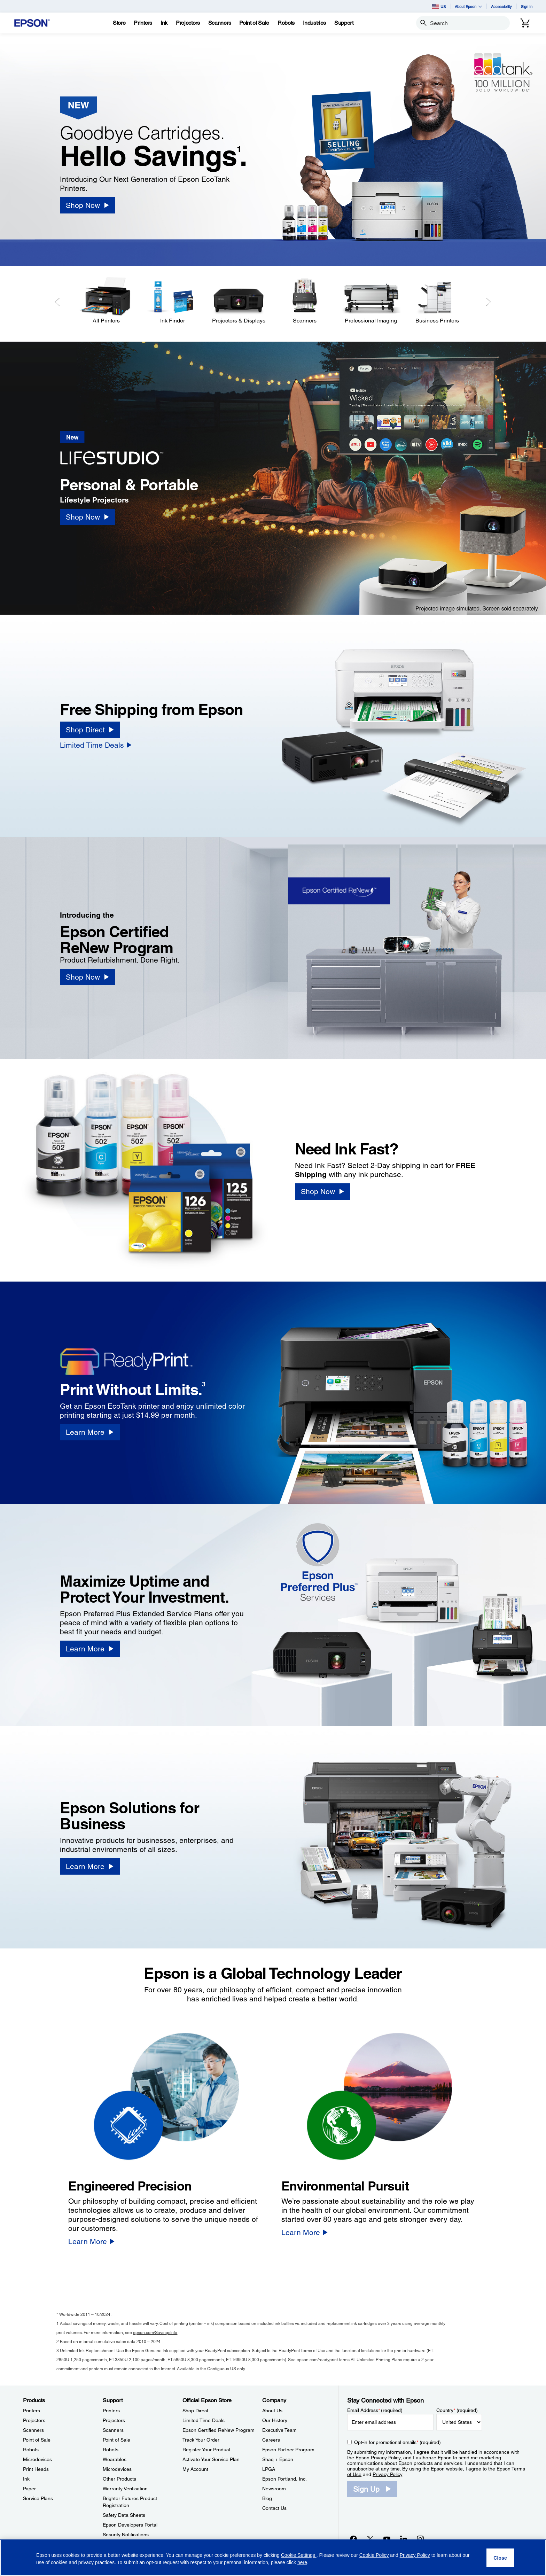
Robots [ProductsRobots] (31, 2449)
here (302, 2562)
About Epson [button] (468, 6)
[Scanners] (304, 301)
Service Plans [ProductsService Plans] (38, 2498)
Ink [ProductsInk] (26, 2479)
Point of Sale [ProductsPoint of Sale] (36, 2440)
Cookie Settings (299, 2555)
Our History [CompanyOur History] (274, 2420)
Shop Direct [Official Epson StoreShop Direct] (195, 2410)
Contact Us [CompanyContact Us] (274, 2508)
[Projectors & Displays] (238, 301)
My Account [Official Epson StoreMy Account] (195, 2469)
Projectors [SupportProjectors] (114, 2420)
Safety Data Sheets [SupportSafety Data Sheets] (124, 2515)
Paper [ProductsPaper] (29, 2488)
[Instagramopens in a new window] (420, 2538)
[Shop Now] (87, 205)
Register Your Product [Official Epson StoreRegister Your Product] (206, 2449)
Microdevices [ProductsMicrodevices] (37, 2459)
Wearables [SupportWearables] (114, 2459)
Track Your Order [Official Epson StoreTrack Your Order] (200, 2440)
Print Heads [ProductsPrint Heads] (36, 2469)
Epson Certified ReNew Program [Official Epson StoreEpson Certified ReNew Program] (218, 2430)
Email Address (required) (375, 2410)
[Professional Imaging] (370, 301)
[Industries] (314, 23)
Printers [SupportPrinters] (111, 2410)
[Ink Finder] (172, 301)
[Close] (500, 2557)
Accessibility (501, 6)
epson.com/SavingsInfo (155, 2332)
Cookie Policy (374, 2555)
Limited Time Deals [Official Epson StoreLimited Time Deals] (203, 2420)
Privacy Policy (385, 2457)
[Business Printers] (437, 301)
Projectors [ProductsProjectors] (34, 2420)
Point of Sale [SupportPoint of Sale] (116, 2440)
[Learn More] (89, 1432)
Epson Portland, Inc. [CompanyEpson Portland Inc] (284, 2479)
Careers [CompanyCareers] (271, 2440)
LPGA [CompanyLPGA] (268, 2469)
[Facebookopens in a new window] (353, 2538)
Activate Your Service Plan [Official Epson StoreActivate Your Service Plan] (211, 2459)
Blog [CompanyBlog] (267, 2498)
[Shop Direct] (90, 730)
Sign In (526, 6)
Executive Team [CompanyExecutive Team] (279, 2430)
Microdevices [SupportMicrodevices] (117, 2469)
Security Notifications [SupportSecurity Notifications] (126, 2534)
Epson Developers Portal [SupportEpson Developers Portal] (130, 2525)
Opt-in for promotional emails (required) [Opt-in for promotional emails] (397, 2442)
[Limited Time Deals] (96, 745)
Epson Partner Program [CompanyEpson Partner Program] (288, 2449)
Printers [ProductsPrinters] (31, 2410)
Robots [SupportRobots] (110, 2449)
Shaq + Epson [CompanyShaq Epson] (277, 2459)
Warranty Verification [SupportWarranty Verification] (125, 2488)
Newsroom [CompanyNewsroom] (274, 2488)
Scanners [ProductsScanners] (33, 2430)
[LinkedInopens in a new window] (403, 2538)
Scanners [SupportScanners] (113, 2430)
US (439, 6)
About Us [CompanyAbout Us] (272, 2410)
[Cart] (525, 23)
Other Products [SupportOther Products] (119, 2479)
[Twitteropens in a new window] (370, 2538)
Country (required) (457, 2410)
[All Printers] (106, 301)
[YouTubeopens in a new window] (387, 2538)
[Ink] (164, 23)
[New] (118, 451)
